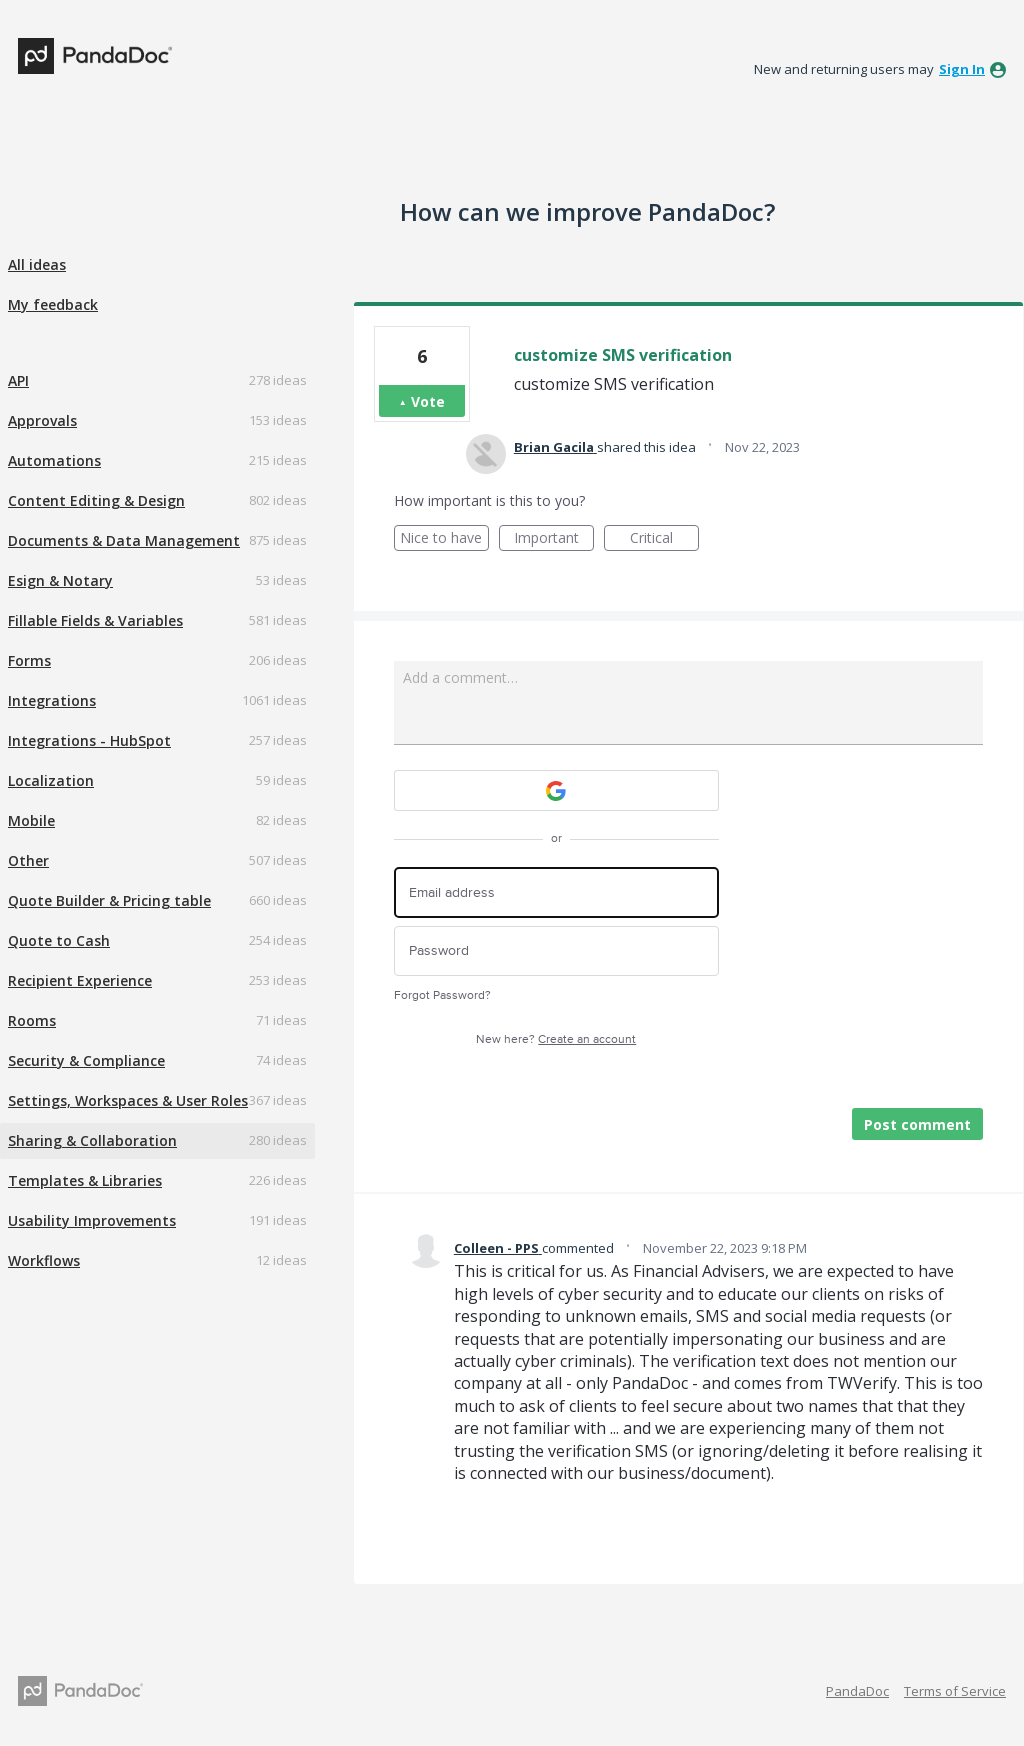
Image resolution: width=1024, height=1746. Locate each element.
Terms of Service (955, 1691)
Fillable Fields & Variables (95, 620)
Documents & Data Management (124, 540)
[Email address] (556, 892)
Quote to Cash (59, 940)
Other (28, 860)
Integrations (52, 700)
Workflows (44, 1260)
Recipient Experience (80, 980)
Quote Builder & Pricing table (109, 900)
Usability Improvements (92, 1220)
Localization (51, 780)
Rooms (32, 1020)
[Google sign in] (556, 790)
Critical (664, 539)
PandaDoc (857, 1691)
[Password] (556, 951)
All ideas (37, 264)
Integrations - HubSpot (89, 740)
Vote (428, 401)
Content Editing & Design (96, 500)
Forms (29, 660)
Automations (54, 460)
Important (554, 539)
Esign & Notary (60, 580)
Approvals (42, 420)
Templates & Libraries (85, 1180)
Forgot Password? (442, 995)
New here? (556, 1039)
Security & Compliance (86, 1060)
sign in (962, 69)
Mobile (31, 820)
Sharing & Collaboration (92, 1140)
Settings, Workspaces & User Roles (128, 1100)
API (18, 380)
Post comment (917, 1124)
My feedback (53, 304)
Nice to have (444, 539)
